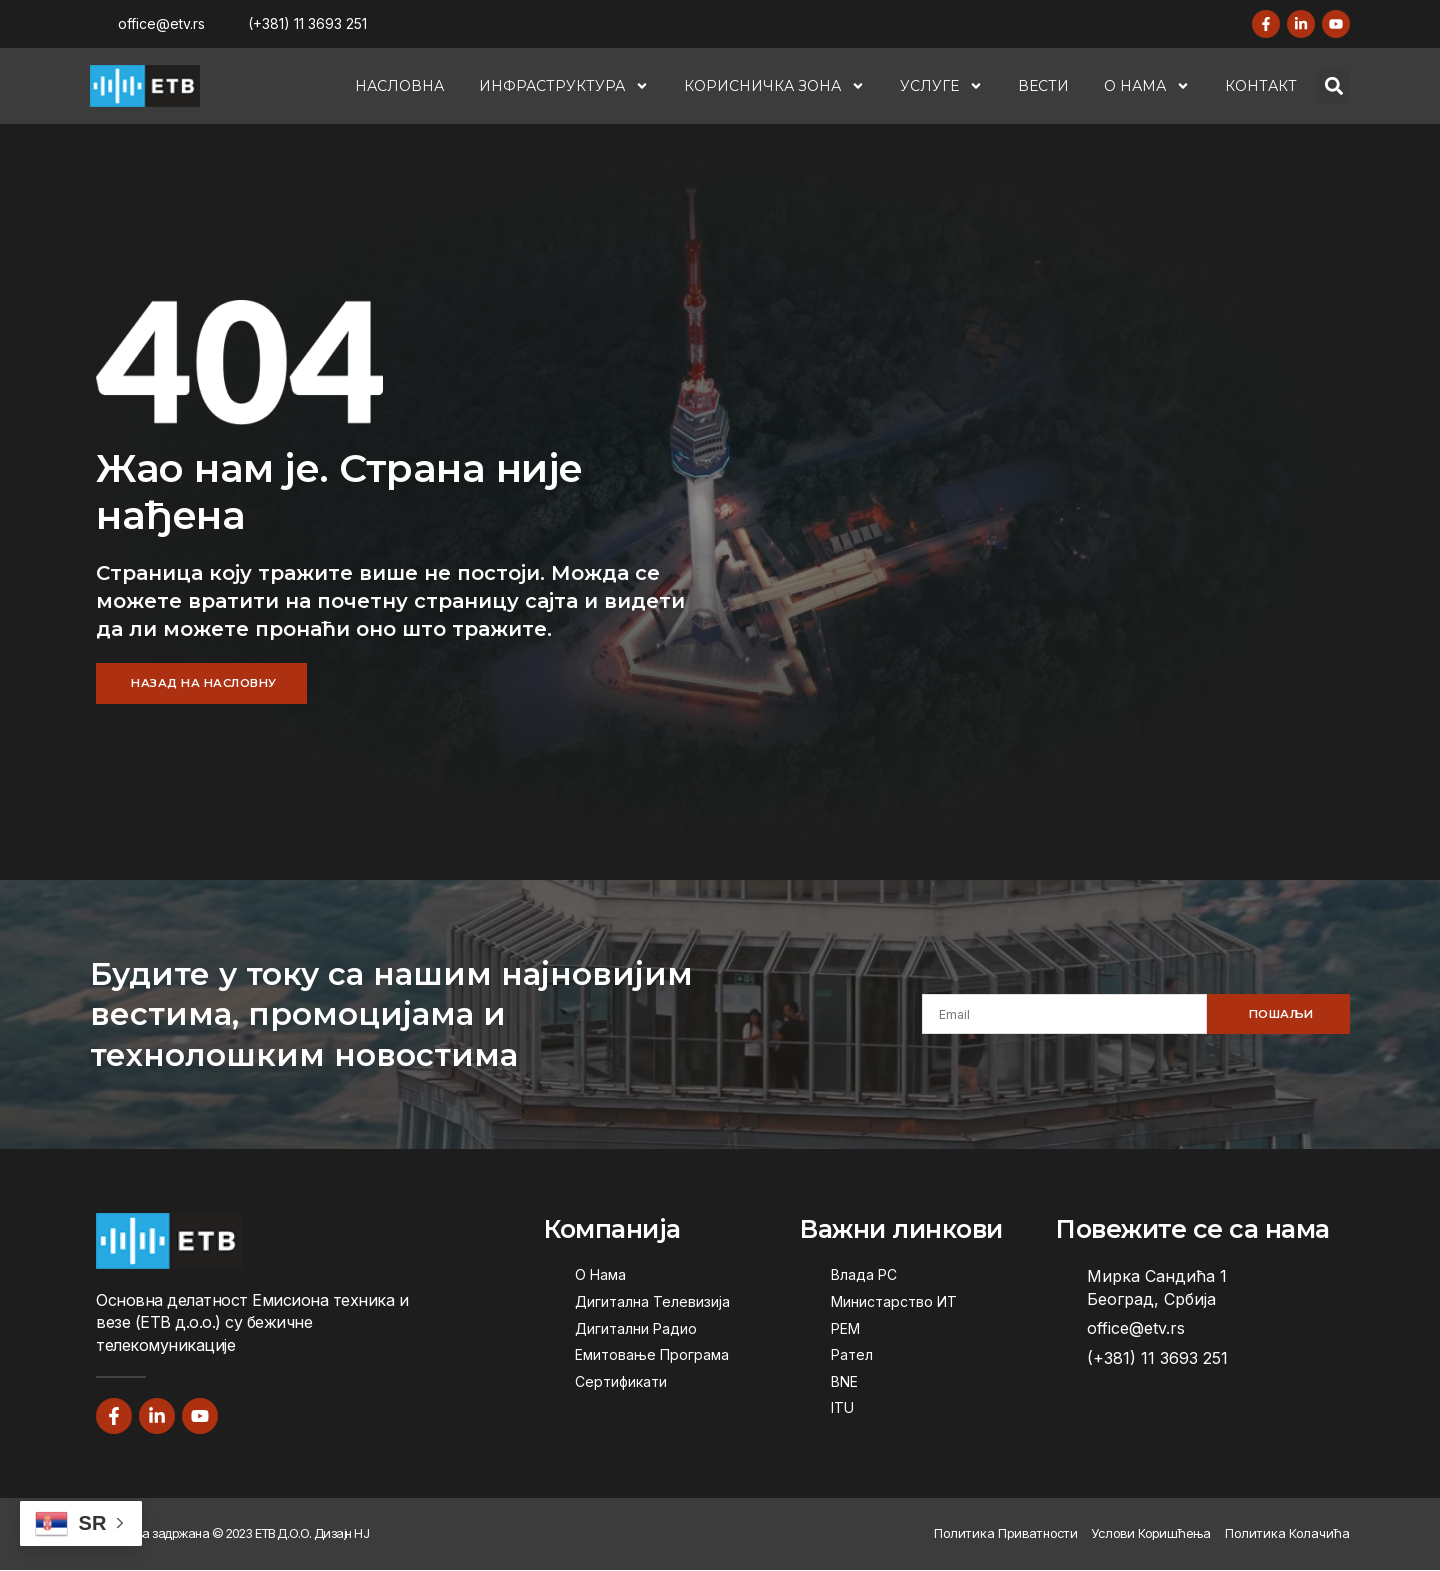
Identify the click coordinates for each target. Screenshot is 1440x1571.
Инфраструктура (564, 86)
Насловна (399, 86)
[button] (1333, 86)
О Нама (1147, 86)
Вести (1043, 86)
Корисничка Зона (774, 86)
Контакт (1261, 86)
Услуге (941, 86)
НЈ (361, 1535)
